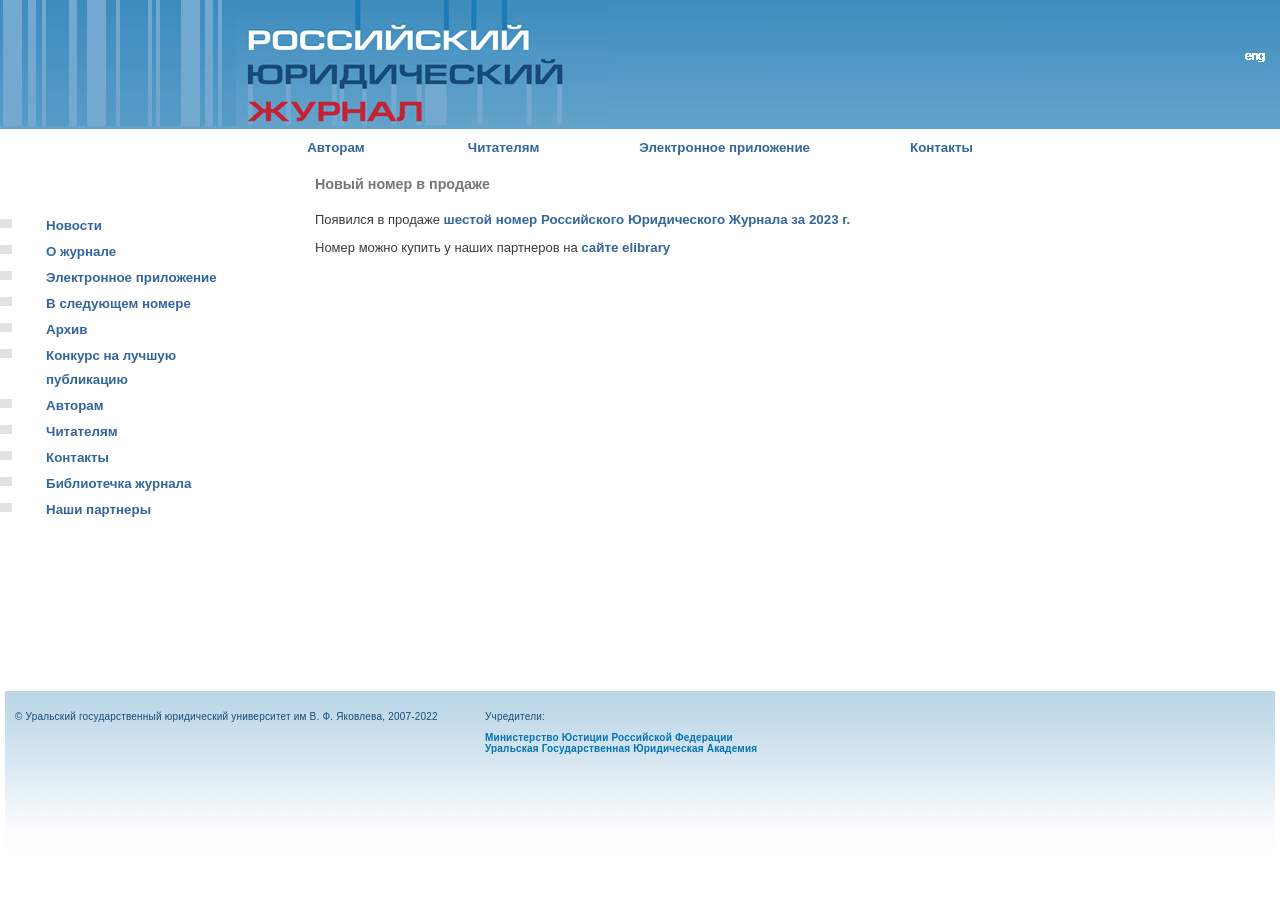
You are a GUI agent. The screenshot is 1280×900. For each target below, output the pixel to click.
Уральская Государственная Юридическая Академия (621, 748)
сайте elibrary (625, 247)
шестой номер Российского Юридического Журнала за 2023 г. (647, 219)
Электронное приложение (724, 147)
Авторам (336, 147)
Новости (74, 225)
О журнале (81, 251)
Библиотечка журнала (118, 483)
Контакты (941, 147)
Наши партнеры (98, 509)
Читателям (504, 147)
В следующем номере (118, 303)
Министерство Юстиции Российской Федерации (609, 737)
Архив (66, 329)
